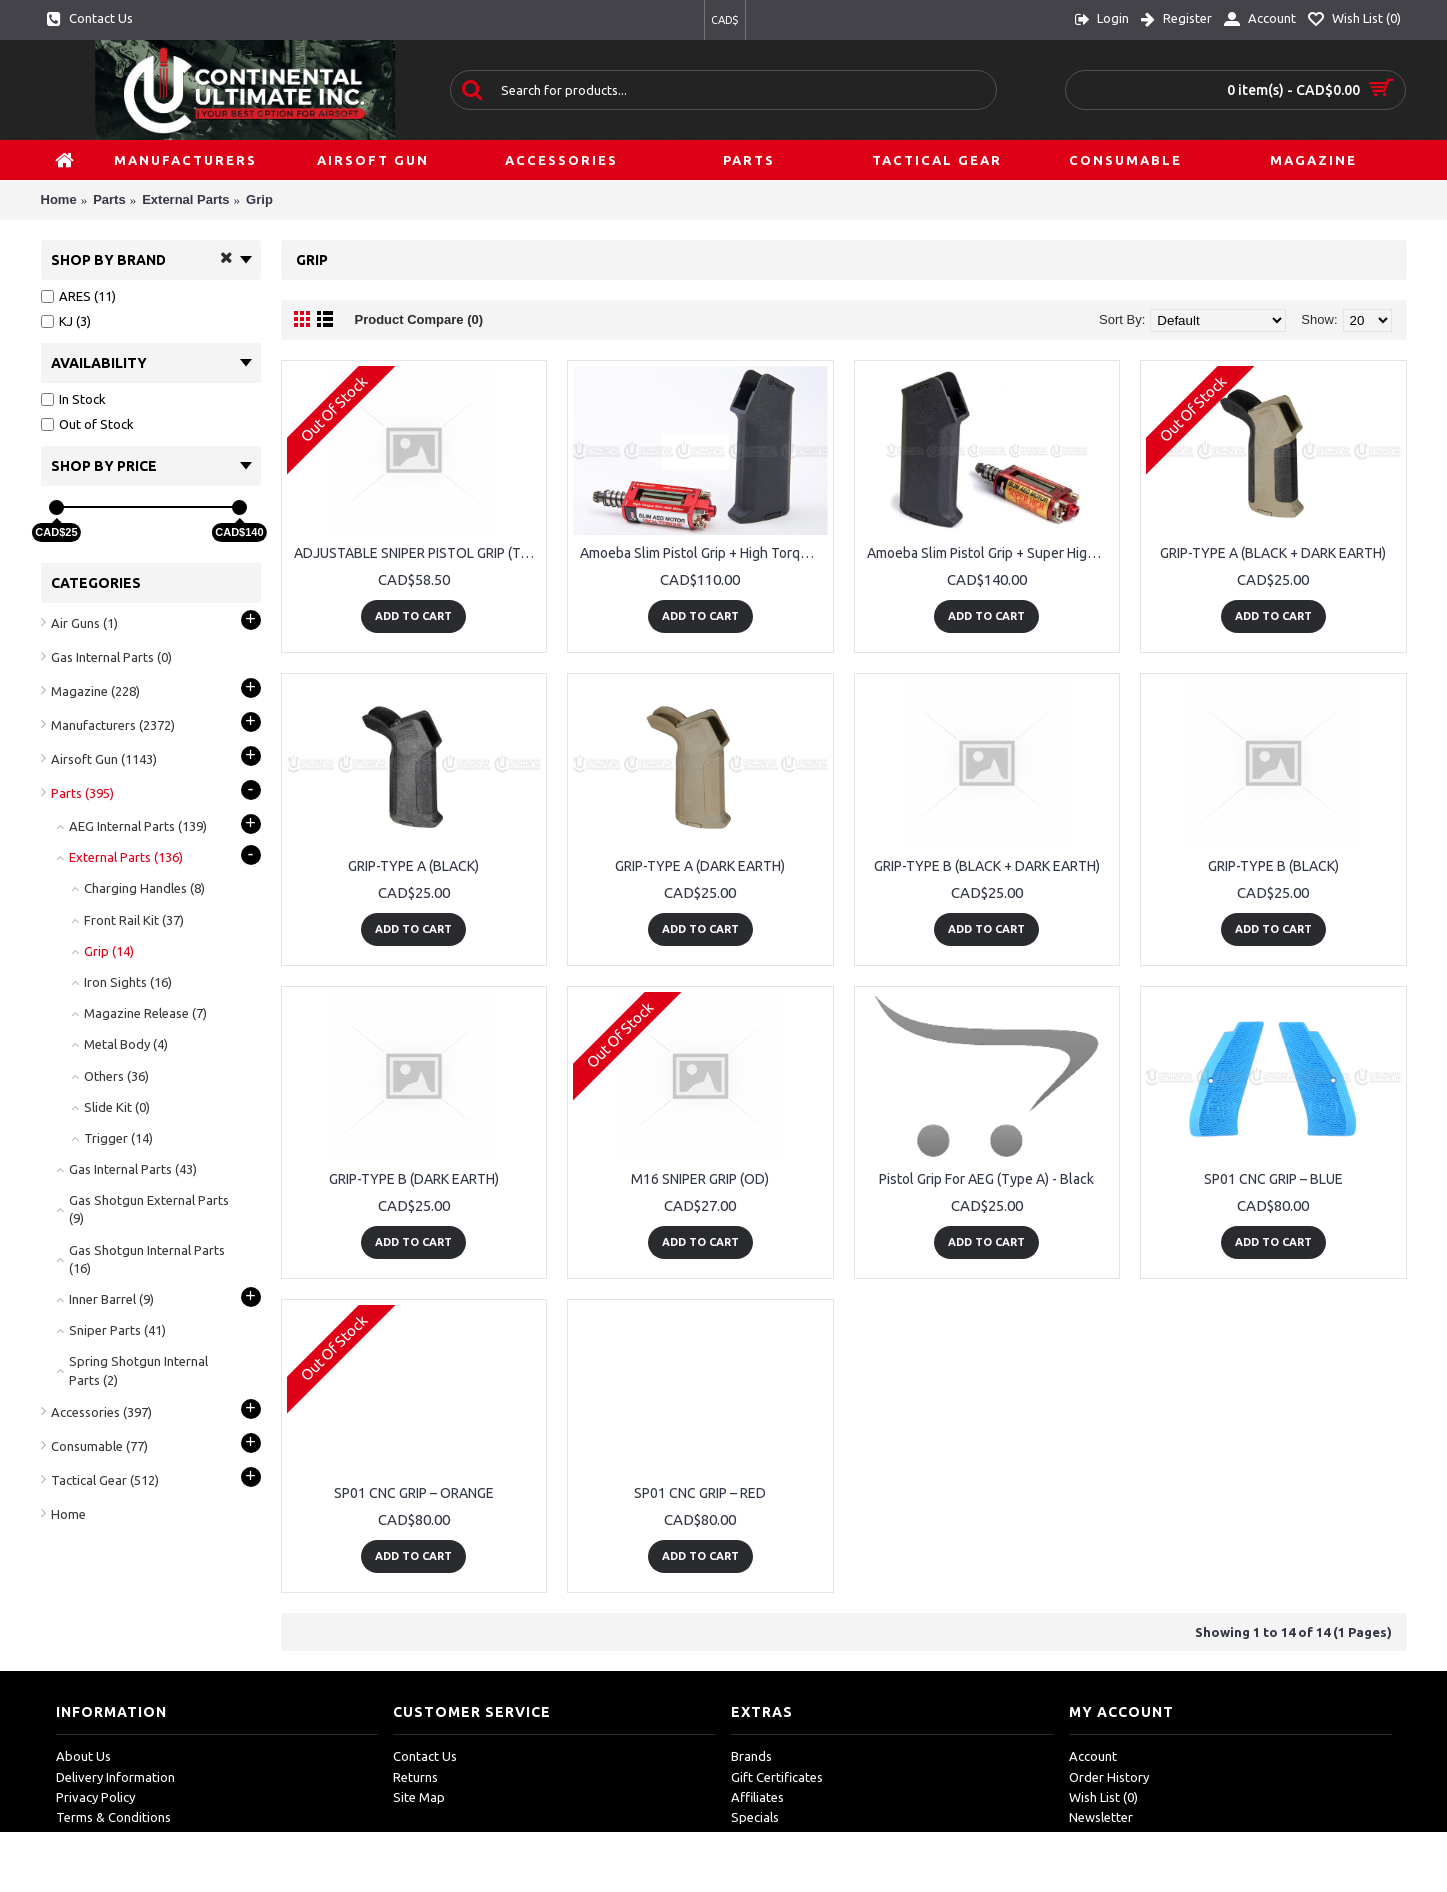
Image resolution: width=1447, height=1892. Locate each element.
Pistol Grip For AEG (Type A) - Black (986, 1179)
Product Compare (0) (419, 319)
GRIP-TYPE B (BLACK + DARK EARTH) (987, 866)
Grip (259, 199)
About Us (83, 1756)
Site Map (419, 1797)
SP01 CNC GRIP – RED (700, 1493)
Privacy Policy (95, 1797)
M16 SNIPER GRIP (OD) (700, 1179)
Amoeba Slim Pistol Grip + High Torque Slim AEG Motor (704, 553)
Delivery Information (115, 1777)
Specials (755, 1817)
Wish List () (1103, 1797)
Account (1093, 1756)
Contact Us (425, 1756)
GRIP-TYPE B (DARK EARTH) (414, 1179)
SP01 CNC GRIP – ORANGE (414, 1493)
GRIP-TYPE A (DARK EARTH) (700, 866)
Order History (1109, 1777)
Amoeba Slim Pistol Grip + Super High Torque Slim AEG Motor (991, 553)
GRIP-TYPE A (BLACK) (413, 866)
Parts (109, 199)
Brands (751, 1756)
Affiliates (757, 1797)
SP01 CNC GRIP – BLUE (1273, 1179)
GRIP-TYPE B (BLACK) (1273, 866)
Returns (415, 1777)
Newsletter (1101, 1817)
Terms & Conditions (113, 1817)
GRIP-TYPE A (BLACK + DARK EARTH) (1273, 553)
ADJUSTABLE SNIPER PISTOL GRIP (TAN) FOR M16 (418, 553)
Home (59, 199)
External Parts (185, 199)
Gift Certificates (777, 1777)
